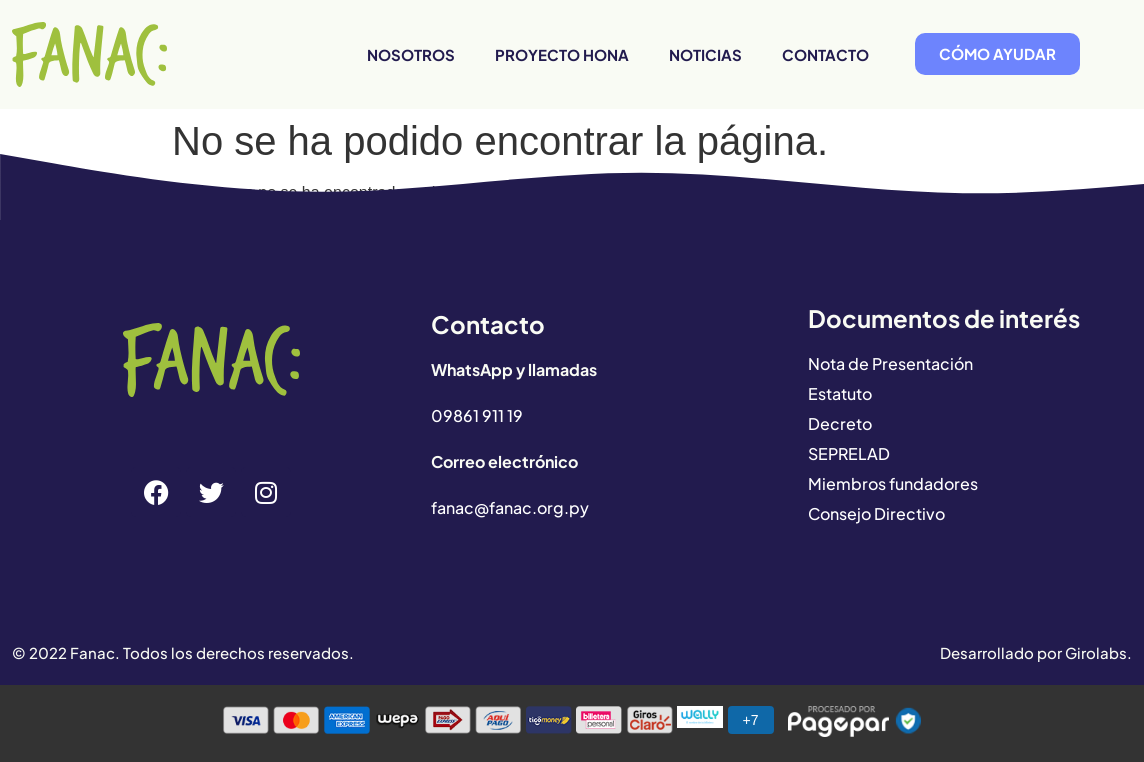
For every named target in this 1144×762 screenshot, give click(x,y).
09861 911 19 (477, 415)
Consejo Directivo (876, 513)
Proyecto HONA (562, 54)
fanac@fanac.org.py (510, 507)
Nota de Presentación (890, 363)
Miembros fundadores (893, 483)
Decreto (840, 423)
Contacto (825, 54)
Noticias (705, 54)
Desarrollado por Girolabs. (1036, 652)
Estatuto (840, 393)
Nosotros (411, 54)
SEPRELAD (849, 453)
